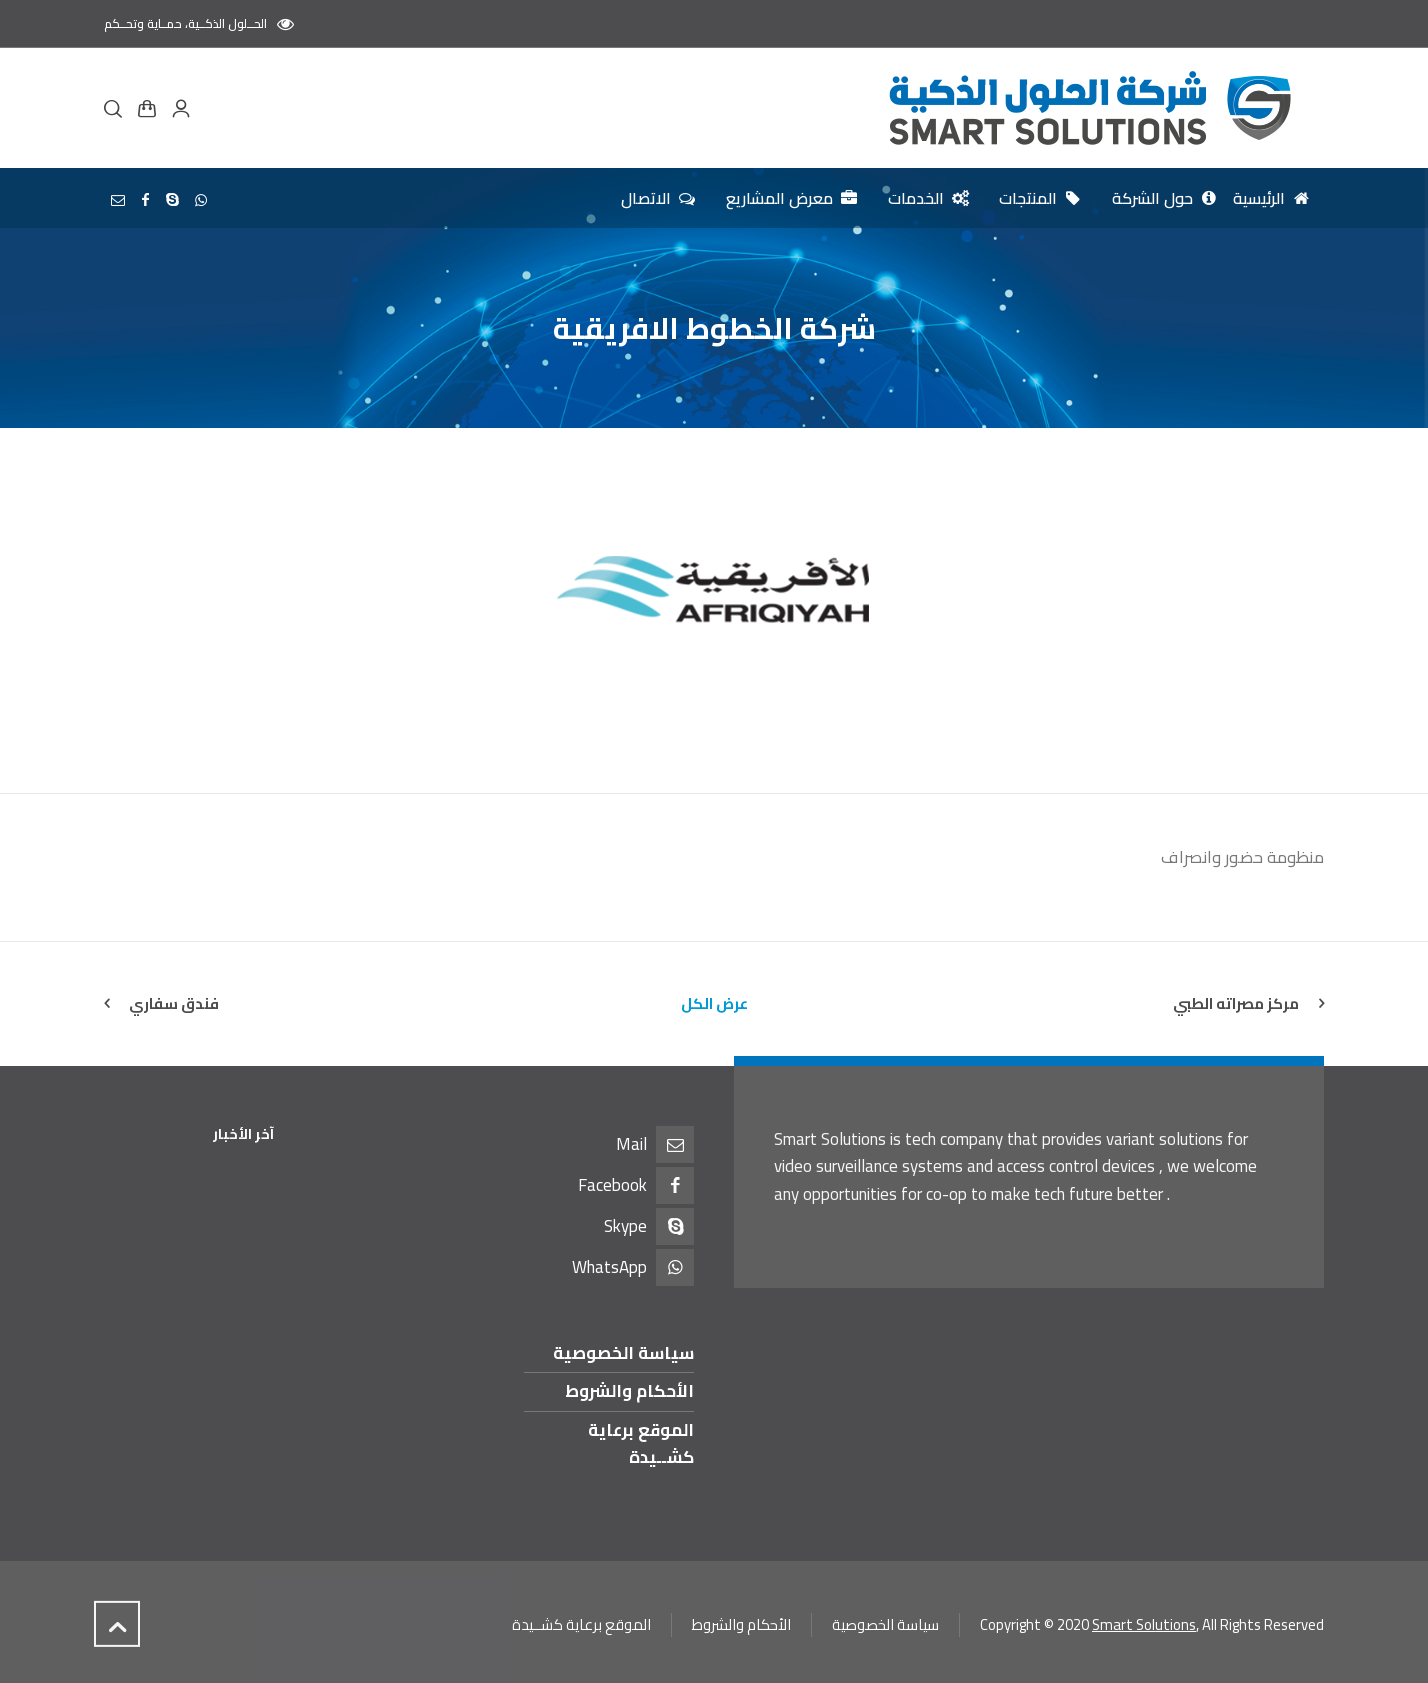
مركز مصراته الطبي (1236, 1003)
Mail (631, 1144)
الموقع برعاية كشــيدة (641, 1443)
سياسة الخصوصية (623, 1353)
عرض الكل (714, 1003)
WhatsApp (609, 1267)
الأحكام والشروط (629, 1391)
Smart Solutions (1144, 1624)
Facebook (612, 1185)
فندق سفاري (174, 1003)
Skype (625, 1226)
